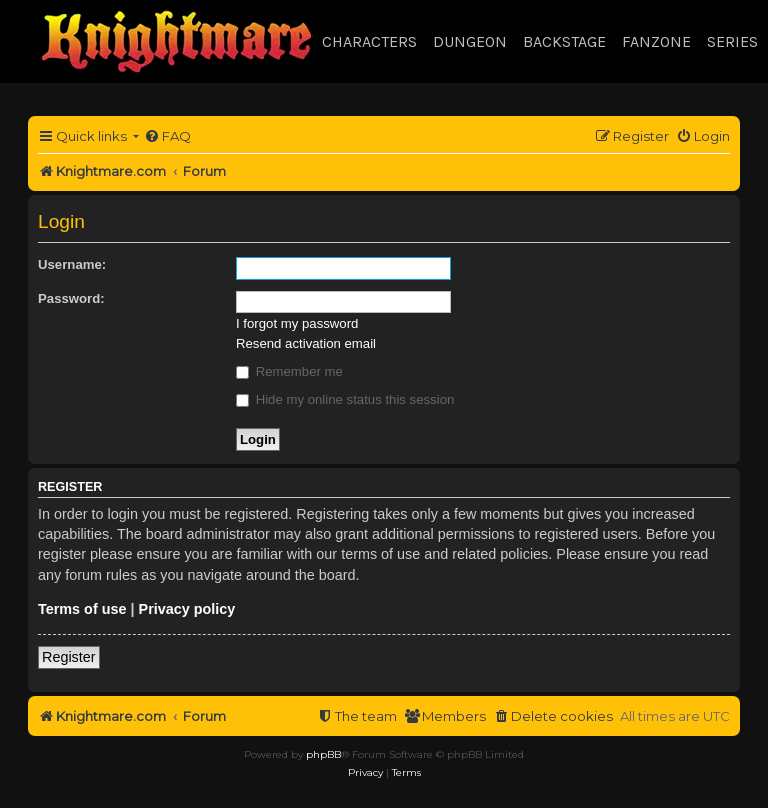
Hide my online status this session (345, 399)
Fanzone (656, 41)
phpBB (323, 754)
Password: (71, 298)
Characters (369, 41)
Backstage (564, 41)
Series (732, 41)
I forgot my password (297, 323)
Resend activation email (306, 343)
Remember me (289, 371)
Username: (72, 264)
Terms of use (82, 609)
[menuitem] (167, 136)
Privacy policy (187, 609)
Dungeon (470, 41)
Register (69, 657)
